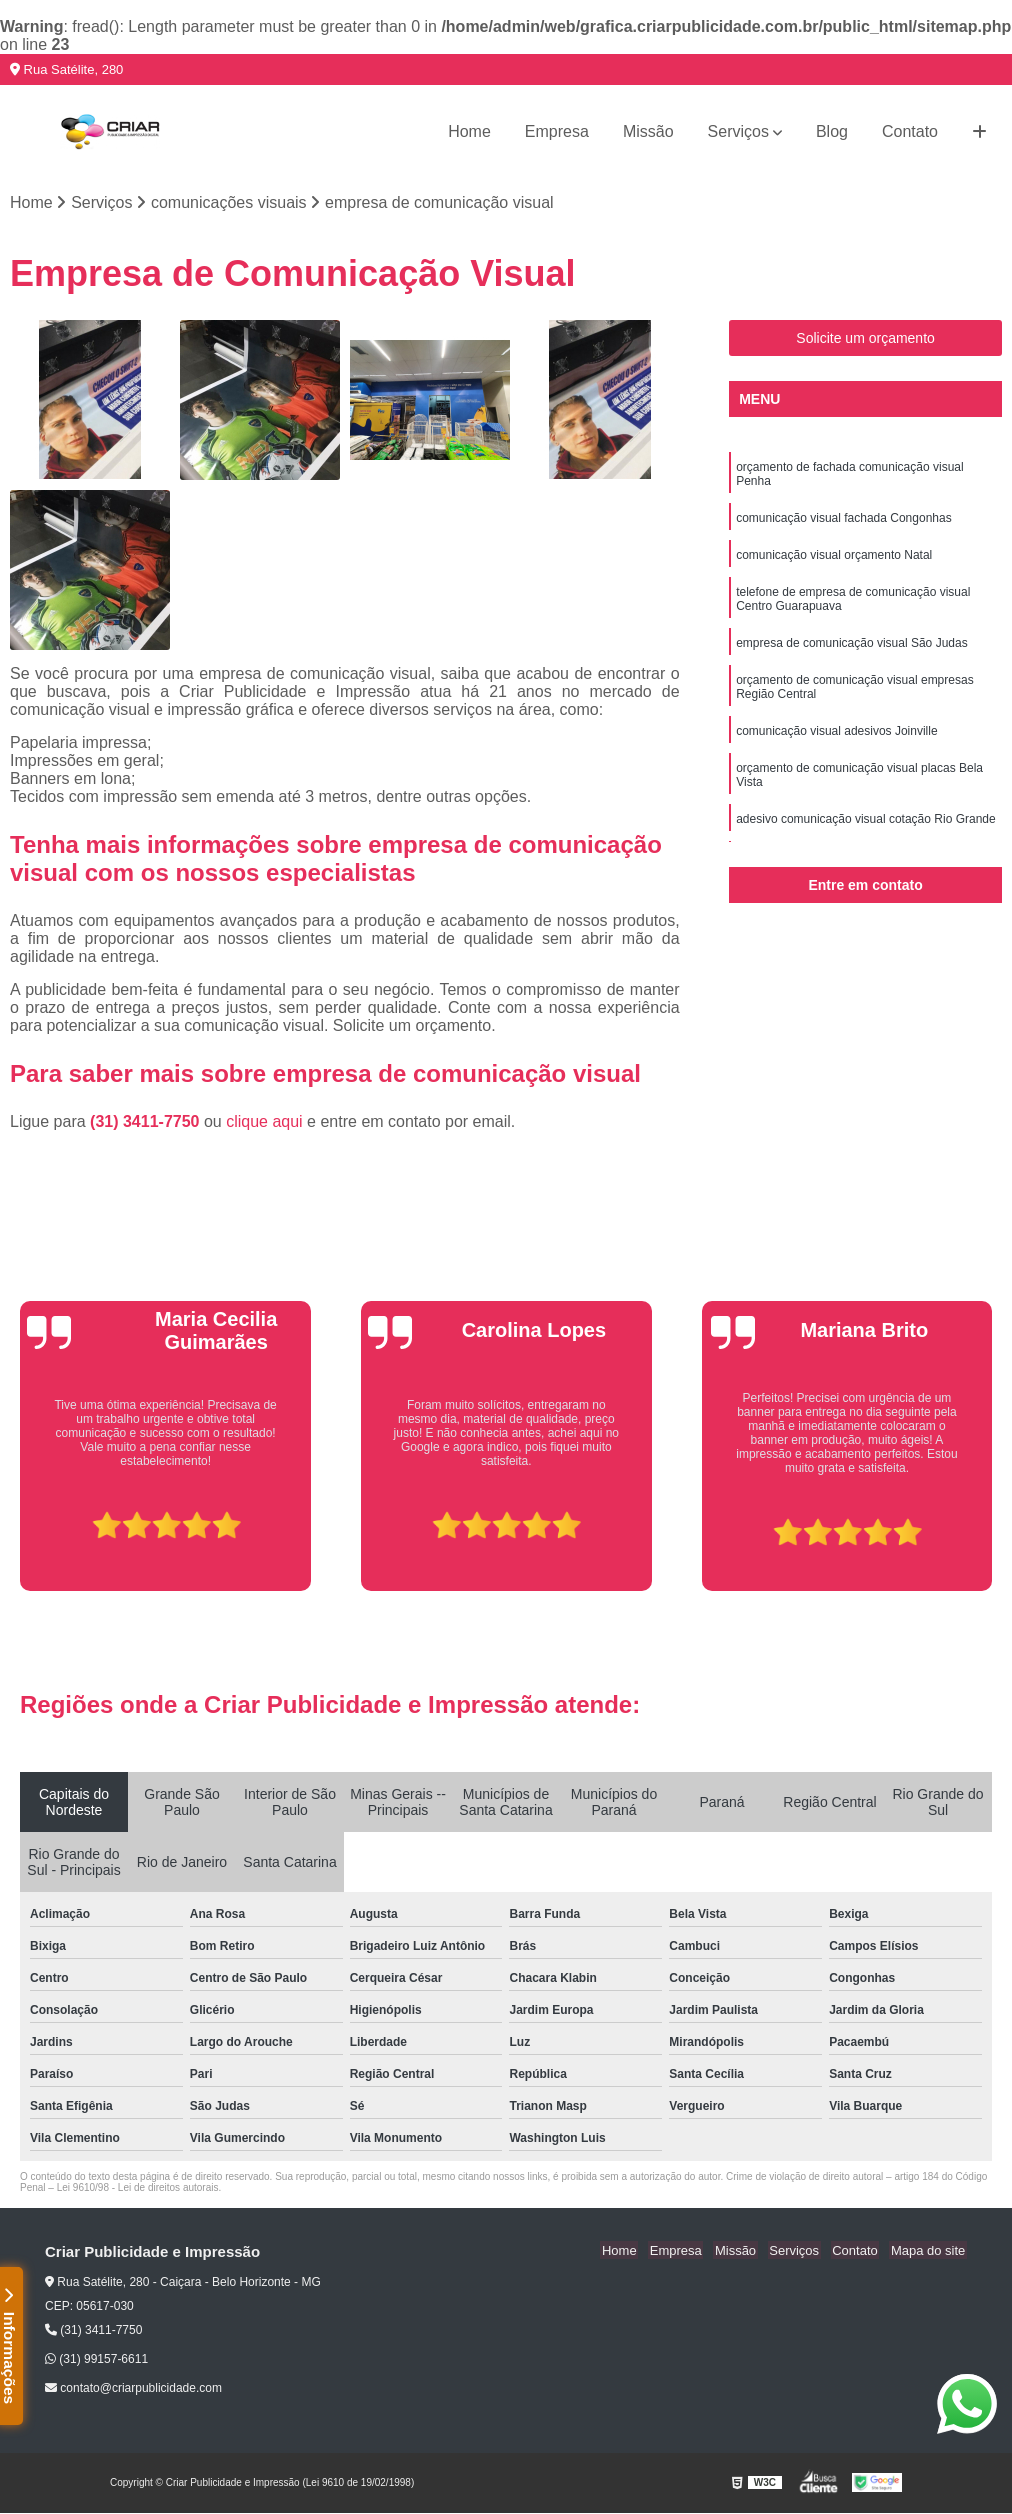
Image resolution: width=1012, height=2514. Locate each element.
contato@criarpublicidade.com (133, 2389)
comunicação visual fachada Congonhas (843, 520)
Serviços (738, 131)
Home (469, 131)
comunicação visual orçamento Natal (834, 558)
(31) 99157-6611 (96, 2360)
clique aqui (264, 1122)
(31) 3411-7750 (147, 1122)
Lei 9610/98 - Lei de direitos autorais (138, 2188)
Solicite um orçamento (865, 339)
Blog (832, 131)
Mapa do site (929, 2251)
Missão (648, 131)
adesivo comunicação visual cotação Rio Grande (865, 828)
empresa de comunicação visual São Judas (851, 648)
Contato (910, 131)
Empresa (557, 131)
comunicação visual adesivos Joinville (836, 738)
